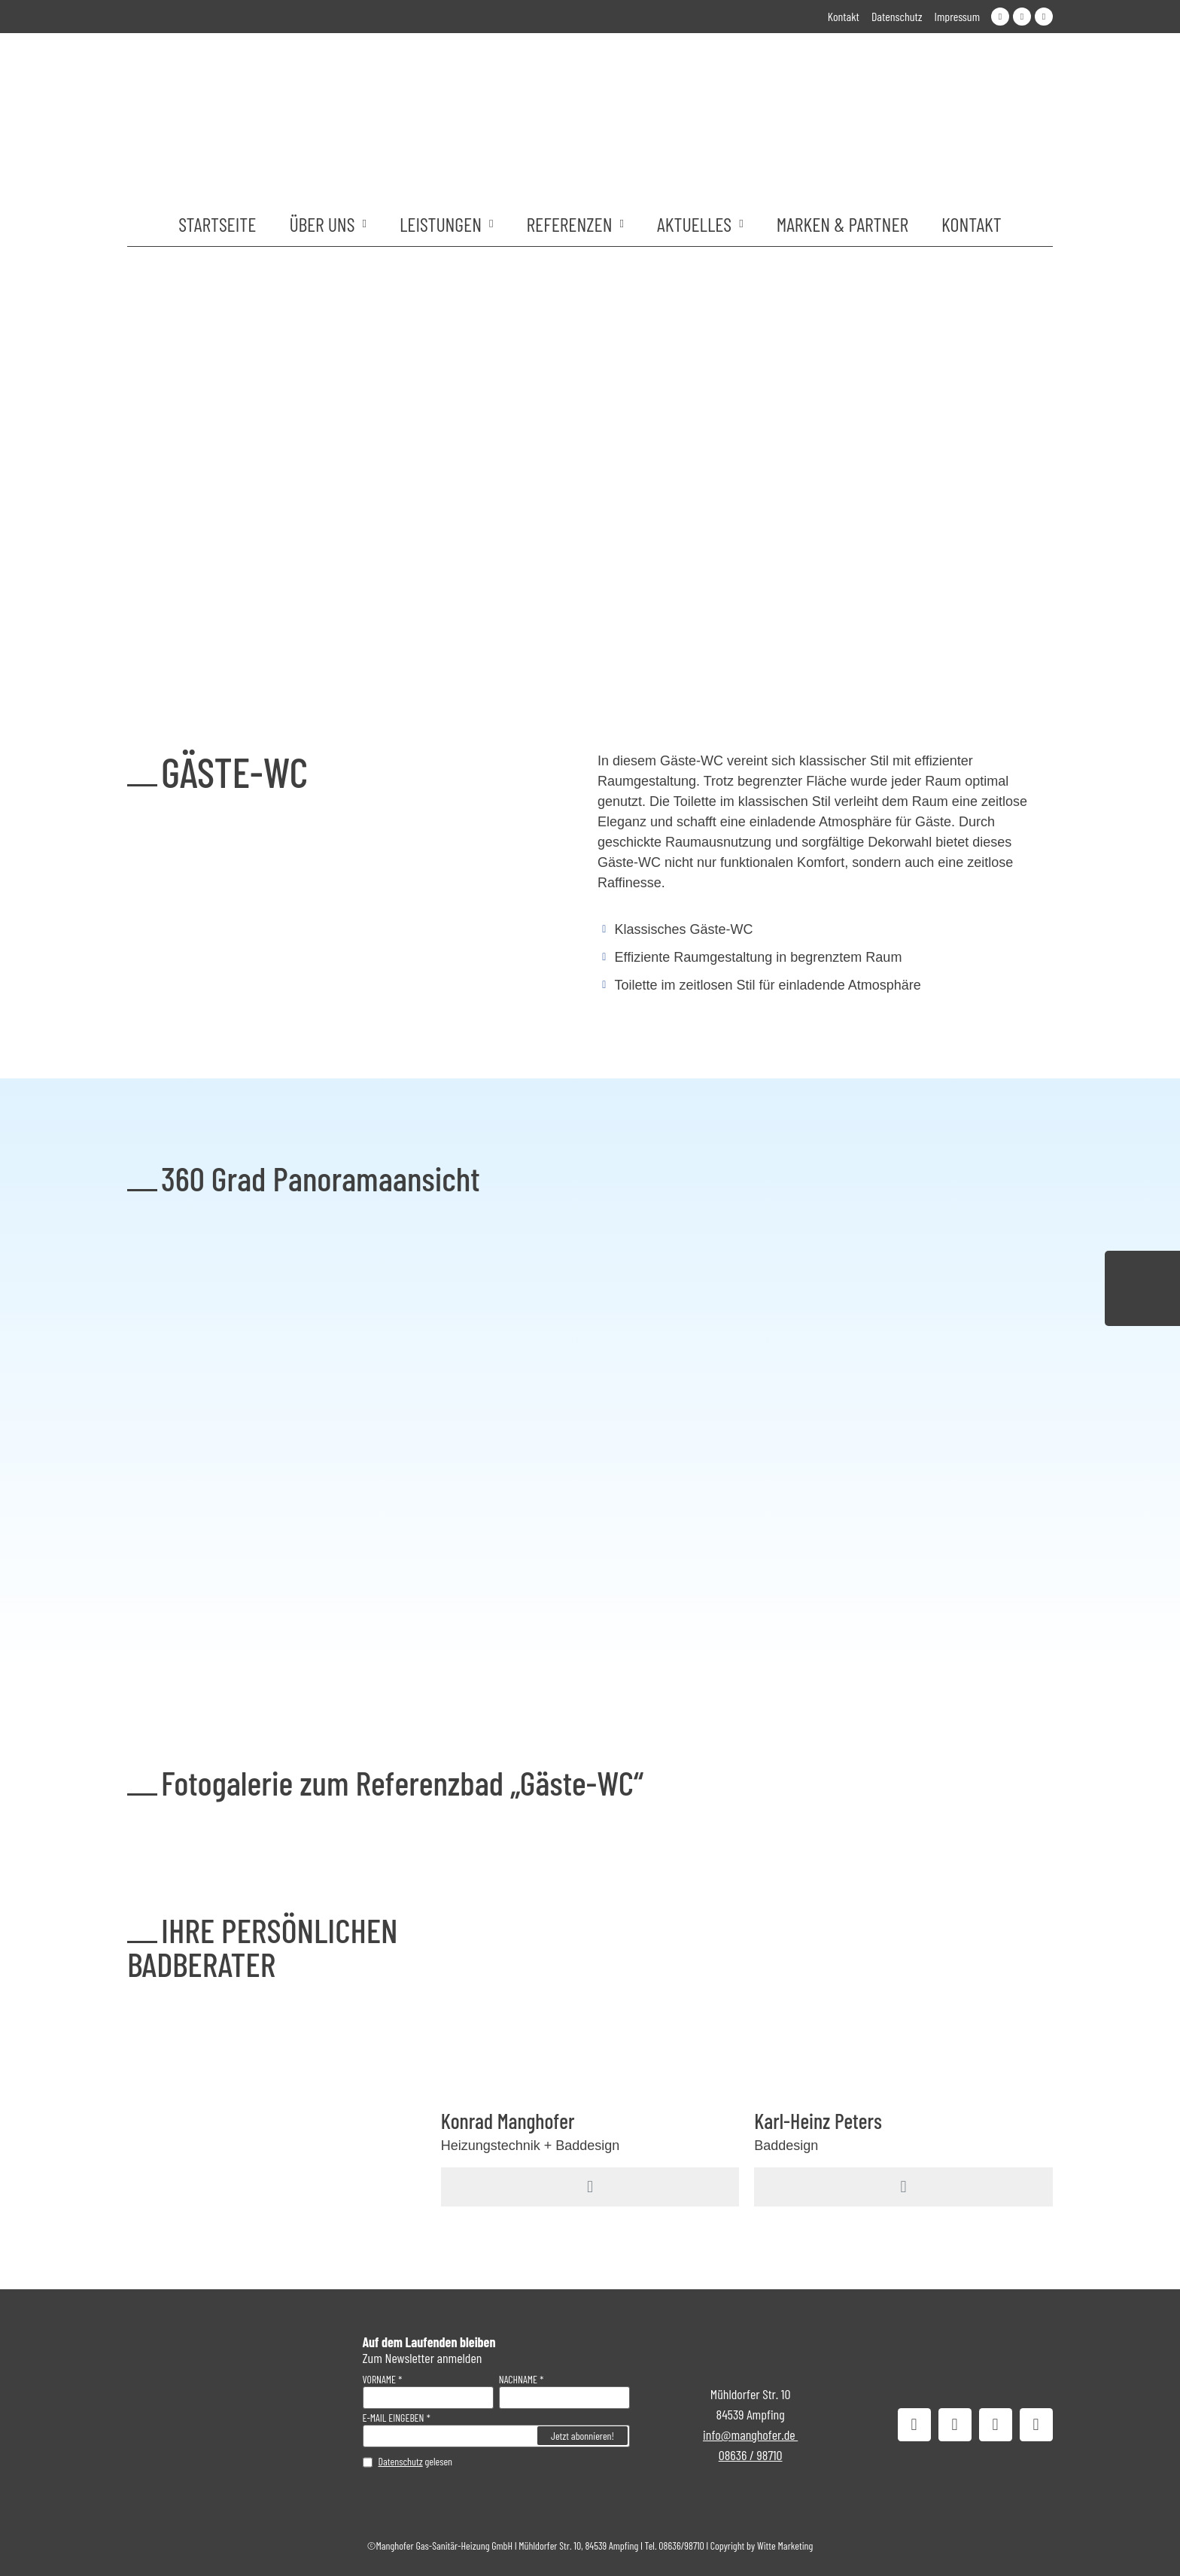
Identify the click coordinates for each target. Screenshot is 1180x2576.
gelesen (416, 2461)
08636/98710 (681, 2545)
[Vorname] (428, 2397)
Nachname (518, 2379)
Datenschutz (401, 2461)
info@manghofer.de (750, 2434)
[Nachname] (564, 2397)
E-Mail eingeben (393, 2418)
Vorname (380, 2379)
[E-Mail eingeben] (496, 2436)
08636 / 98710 (751, 2455)
